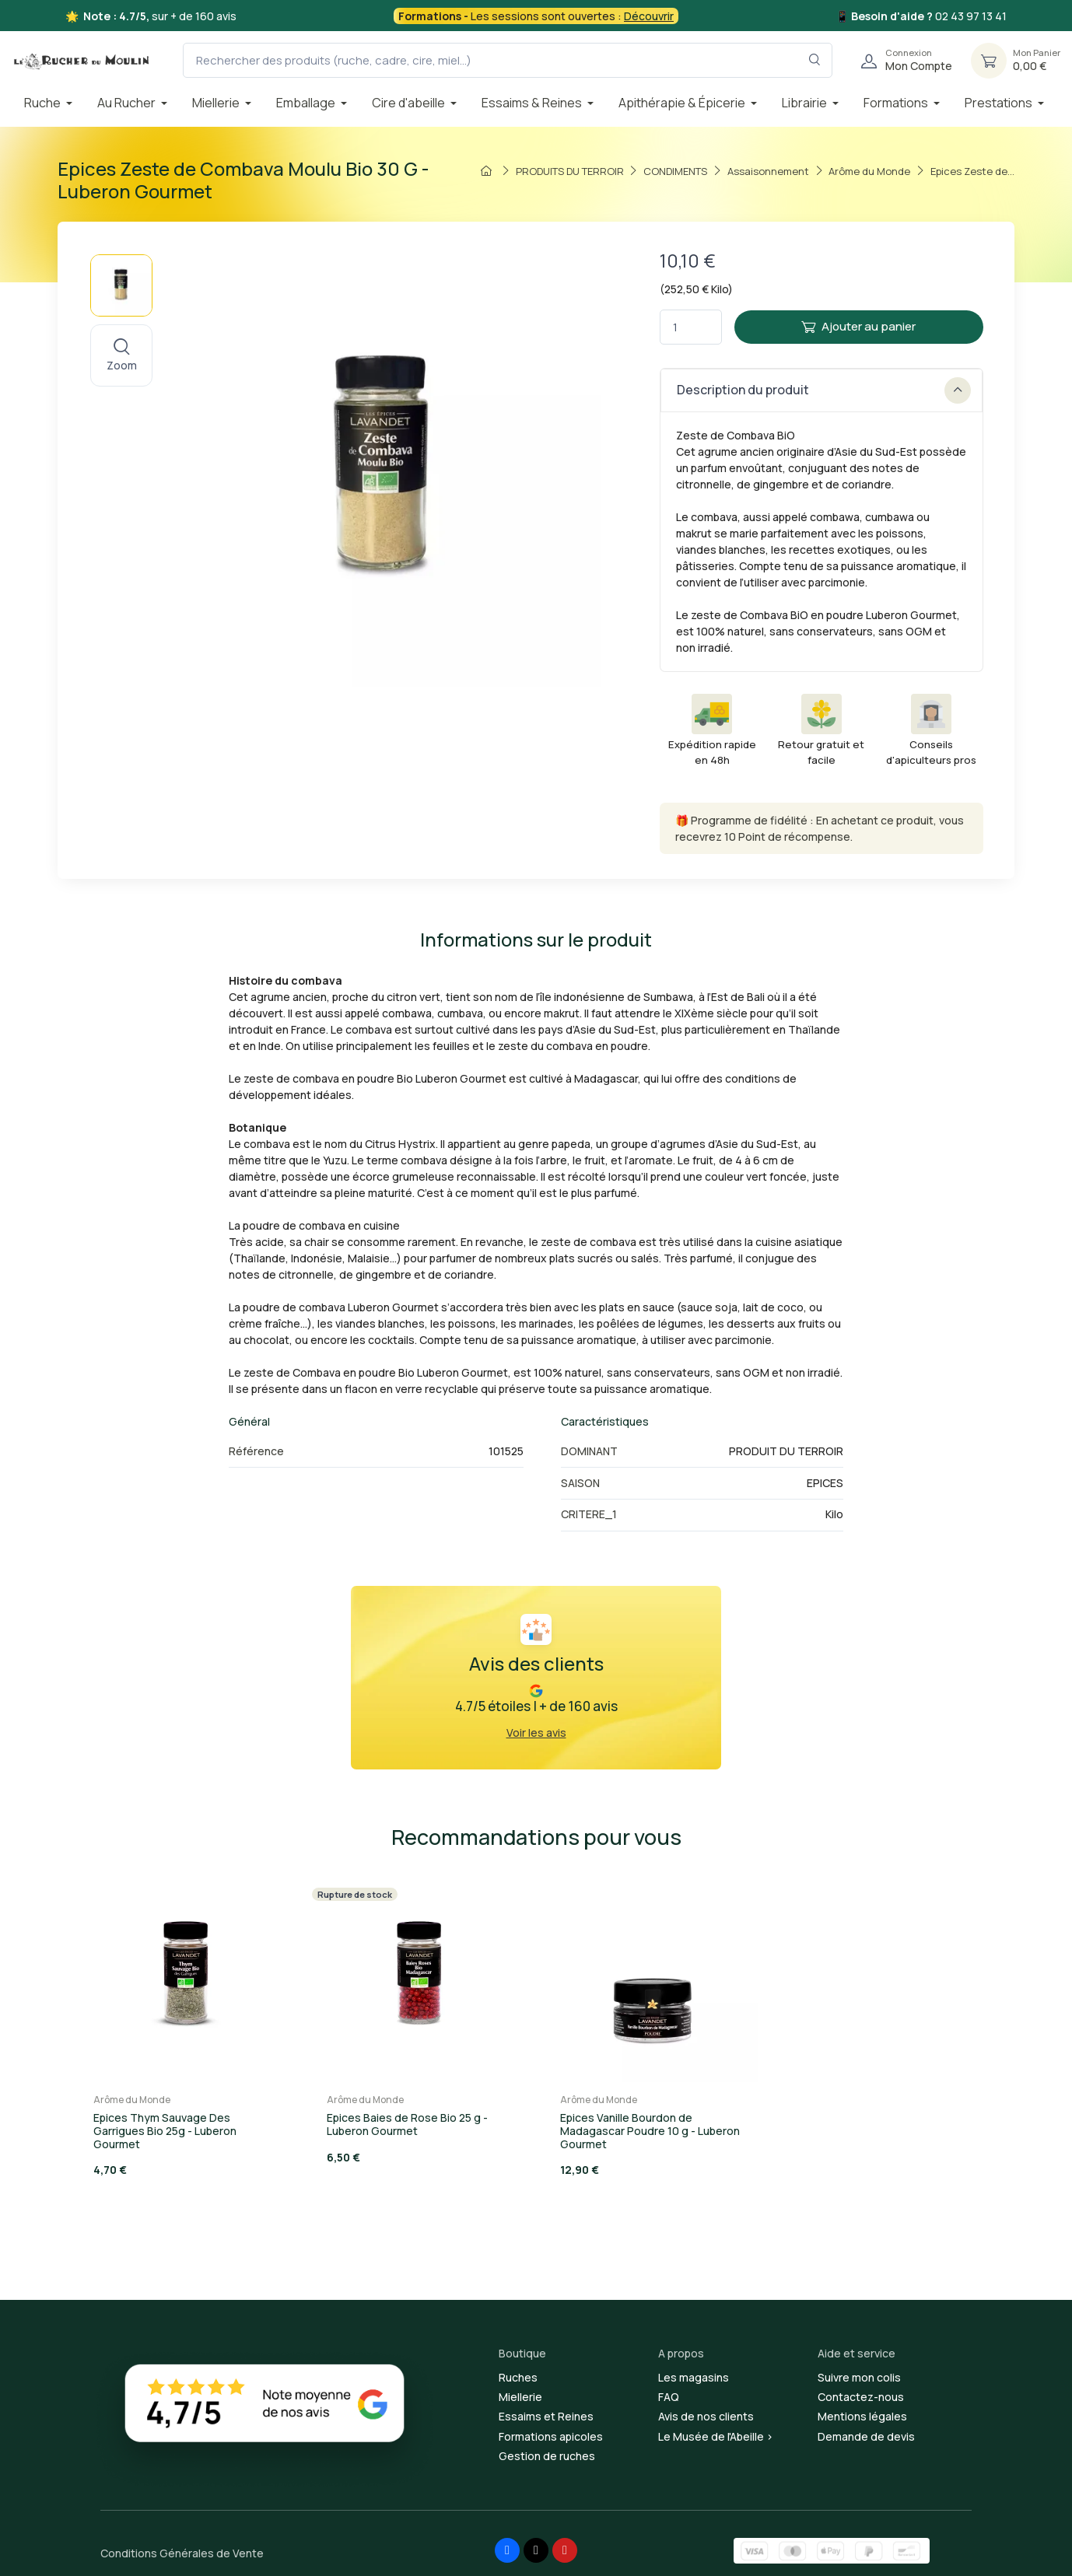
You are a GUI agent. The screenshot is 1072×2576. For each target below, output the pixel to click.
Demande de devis (866, 2436)
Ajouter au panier (858, 326)
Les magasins (693, 2377)
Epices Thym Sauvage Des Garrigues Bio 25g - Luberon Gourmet (164, 2130)
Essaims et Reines (546, 2416)
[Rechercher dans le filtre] (814, 60)
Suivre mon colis (859, 2377)
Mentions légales (862, 2416)
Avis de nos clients (706, 2416)
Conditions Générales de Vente (182, 2553)
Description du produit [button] (824, 390)
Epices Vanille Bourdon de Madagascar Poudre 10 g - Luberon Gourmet (650, 2130)
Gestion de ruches (547, 2455)
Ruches (518, 2377)
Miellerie (520, 2396)
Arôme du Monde (131, 2099)
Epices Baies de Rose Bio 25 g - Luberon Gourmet (407, 2124)
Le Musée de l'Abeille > (715, 2436)
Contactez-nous (861, 2396)
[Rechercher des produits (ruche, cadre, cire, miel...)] (507, 60)
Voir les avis (536, 1732)
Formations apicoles (551, 2436)
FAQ (668, 2396)
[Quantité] (691, 327)
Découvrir (649, 16)
